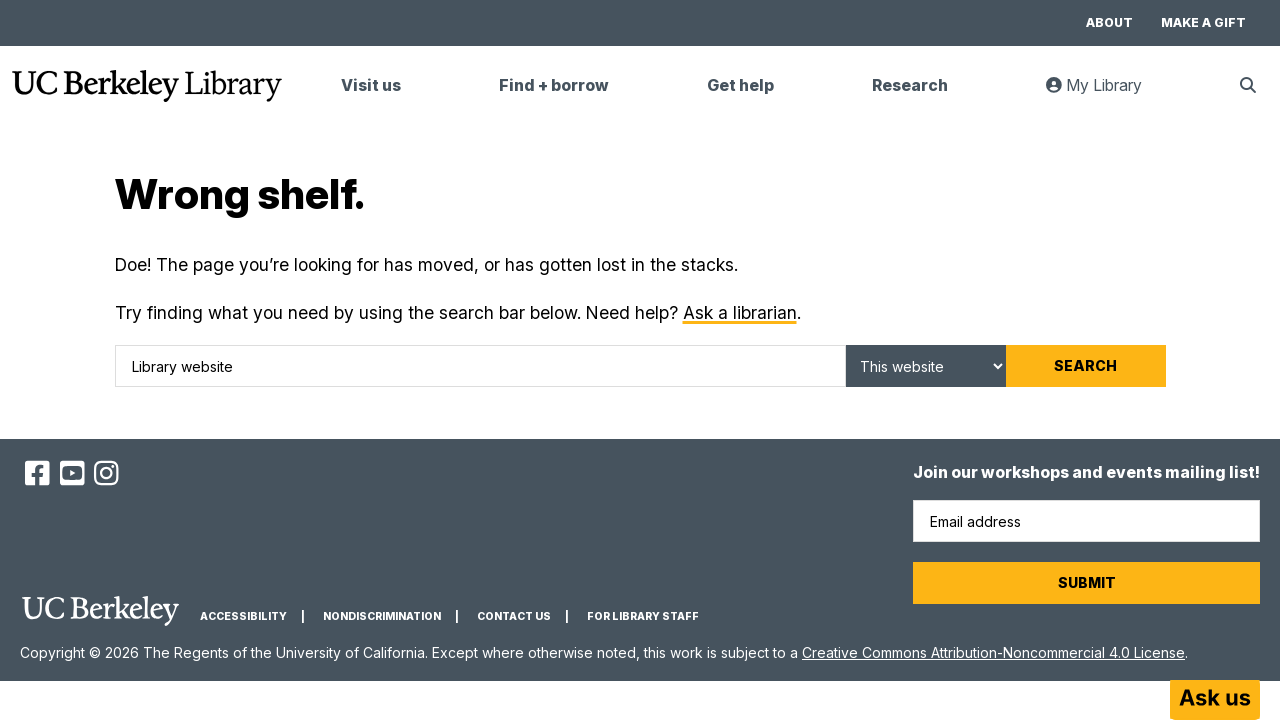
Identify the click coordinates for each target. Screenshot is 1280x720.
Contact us (514, 616)
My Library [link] (1106, 93)
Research (910, 85)
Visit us (371, 85)
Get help (740, 85)
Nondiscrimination (382, 616)
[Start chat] (1215, 700)
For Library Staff (643, 616)
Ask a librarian (740, 312)
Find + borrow (554, 85)
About (1109, 22)
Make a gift (1203, 22)
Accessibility (243, 616)
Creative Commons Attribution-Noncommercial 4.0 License (993, 652)
